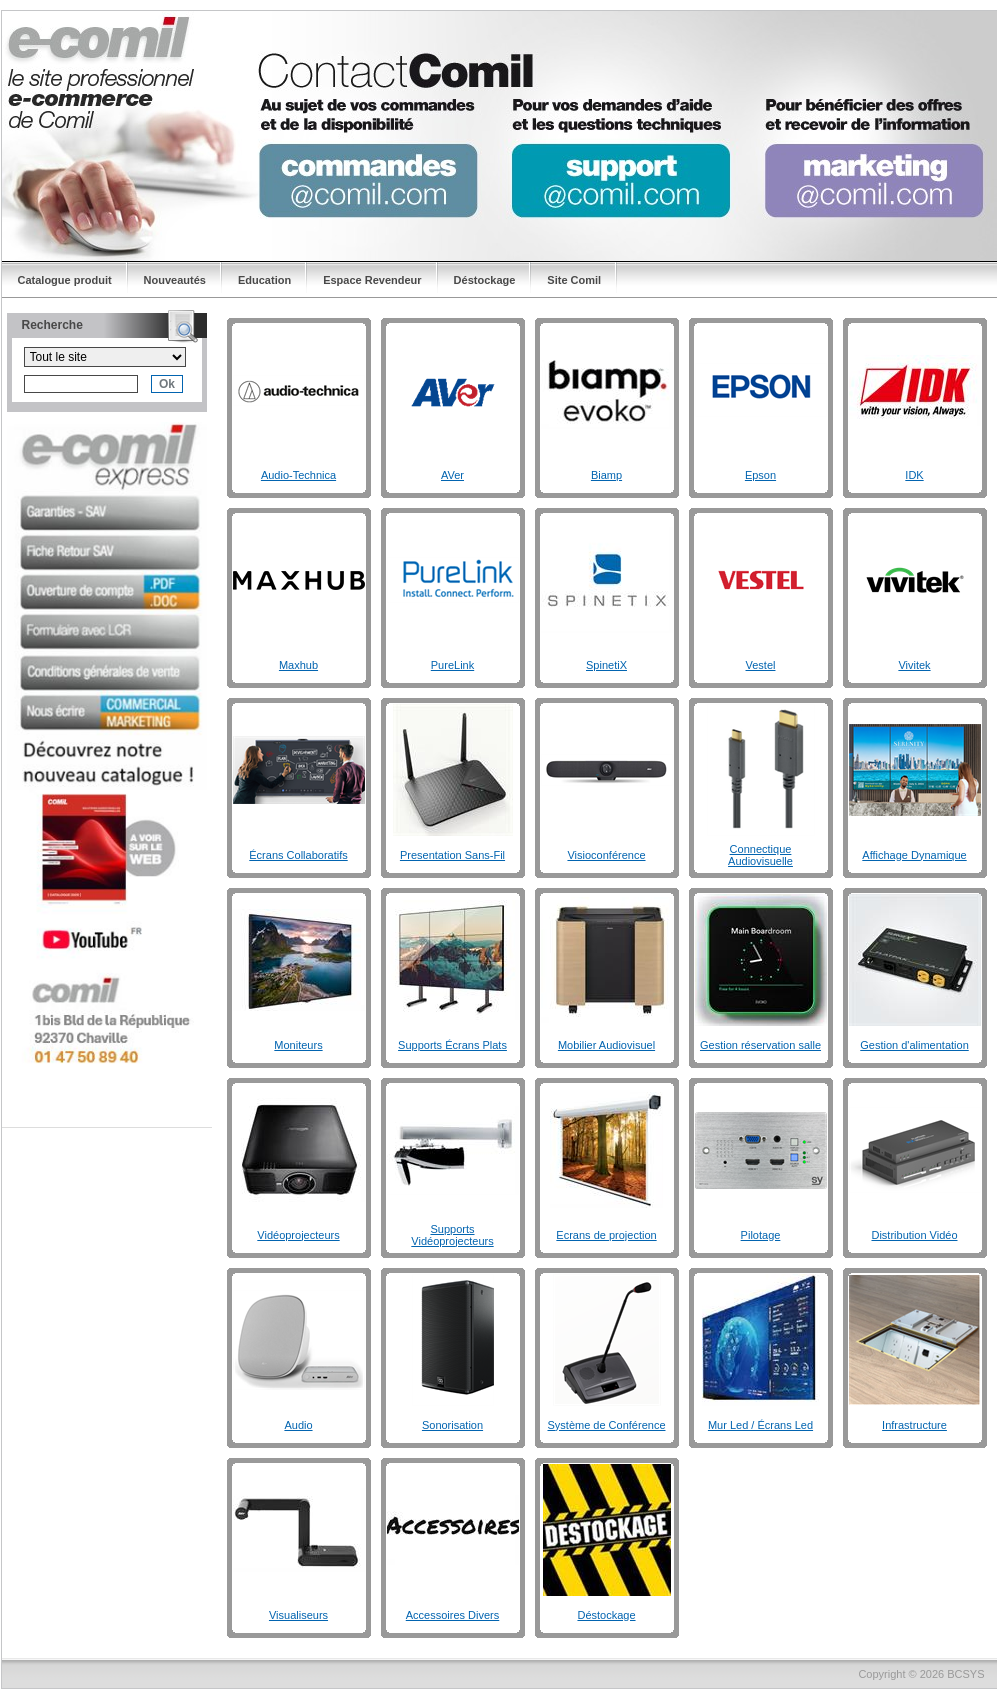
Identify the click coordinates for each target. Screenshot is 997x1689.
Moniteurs (298, 1045)
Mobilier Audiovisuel (606, 1045)
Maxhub (298, 665)
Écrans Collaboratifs (298, 855)
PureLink (452, 665)
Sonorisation (452, 1425)
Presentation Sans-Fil (452, 855)
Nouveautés (175, 280)
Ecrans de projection (606, 1235)
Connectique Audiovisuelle (760, 855)
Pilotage (761, 1235)
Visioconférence (606, 855)
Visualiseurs (298, 1615)
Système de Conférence (606, 1425)
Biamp (606, 475)
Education (264, 280)
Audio (298, 1425)
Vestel (761, 665)
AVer (452, 475)
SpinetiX (606, 665)
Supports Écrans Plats (452, 1045)
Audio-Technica (298, 475)
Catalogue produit (65, 280)
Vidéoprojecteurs (298, 1235)
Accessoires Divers (453, 1615)
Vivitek (914, 665)
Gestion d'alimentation (914, 1045)
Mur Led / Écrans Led (760, 1425)
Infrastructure (914, 1425)
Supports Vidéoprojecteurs (452, 1235)
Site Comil (574, 280)
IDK (914, 475)
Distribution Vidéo (914, 1235)
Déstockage (485, 280)
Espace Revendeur (372, 280)
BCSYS (965, 1674)
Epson (760, 475)
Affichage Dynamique (914, 855)
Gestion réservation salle (760, 1045)
